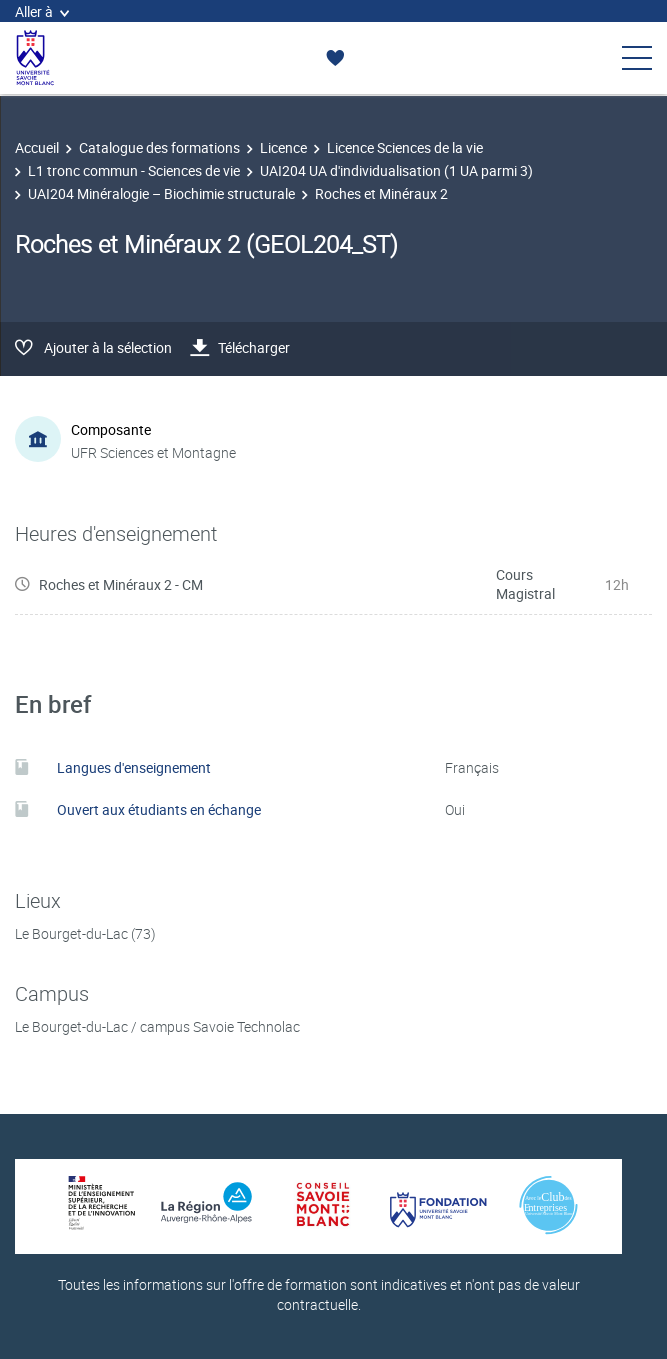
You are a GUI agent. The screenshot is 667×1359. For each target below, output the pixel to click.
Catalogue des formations (159, 147)
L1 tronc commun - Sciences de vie (134, 170)
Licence (283, 147)
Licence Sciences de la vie (405, 147)
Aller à (42, 11)
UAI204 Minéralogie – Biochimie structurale (161, 193)
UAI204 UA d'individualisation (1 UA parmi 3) (396, 170)
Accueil (37, 147)
